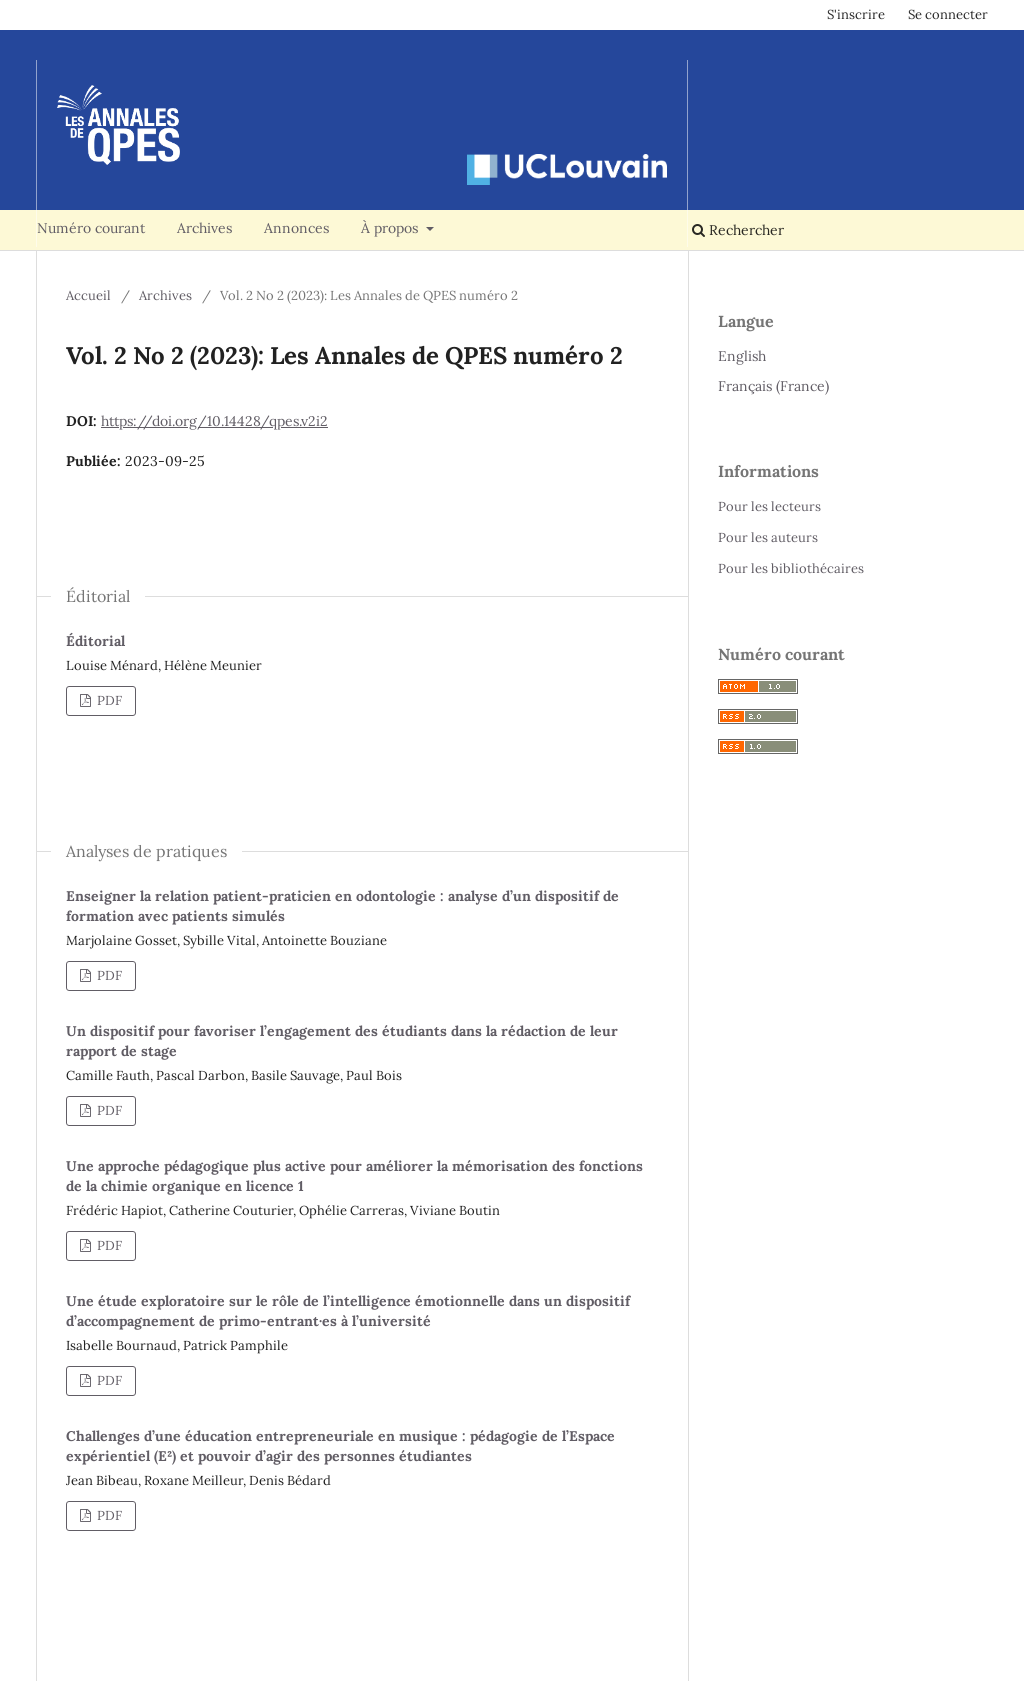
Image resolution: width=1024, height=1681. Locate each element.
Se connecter (948, 14)
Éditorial (95, 641)
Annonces (296, 228)
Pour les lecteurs (769, 506)
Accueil (88, 295)
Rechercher (738, 230)
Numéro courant (91, 228)
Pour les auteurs (768, 537)
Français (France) (773, 386)
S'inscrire (856, 14)
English (742, 356)
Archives (204, 228)
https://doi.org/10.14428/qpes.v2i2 (214, 421)
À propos (391, 228)
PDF (108, 700)
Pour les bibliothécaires (791, 568)
